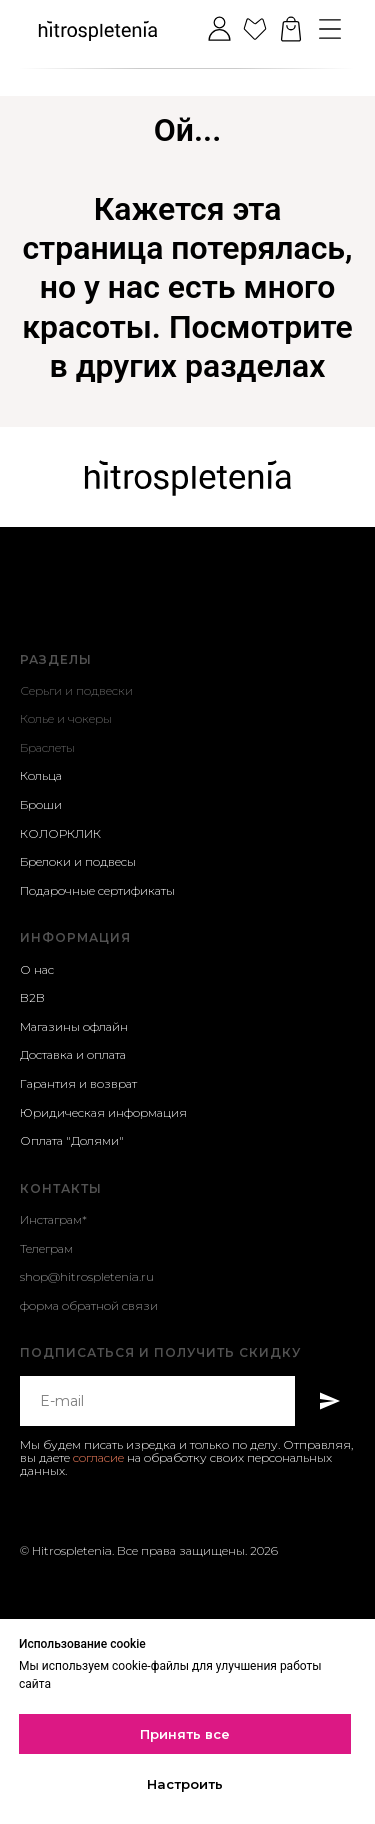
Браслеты (47, 747)
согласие (98, 1457)
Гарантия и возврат (78, 1083)
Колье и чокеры (66, 718)
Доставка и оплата (73, 1054)
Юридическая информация (103, 1112)
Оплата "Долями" (72, 1140)
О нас (37, 969)
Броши (41, 804)
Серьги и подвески (76, 690)
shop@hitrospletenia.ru (87, 1276)
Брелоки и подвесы (78, 861)
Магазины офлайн (74, 1026)
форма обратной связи (89, 1305)
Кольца (41, 775)
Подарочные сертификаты (97, 890)
